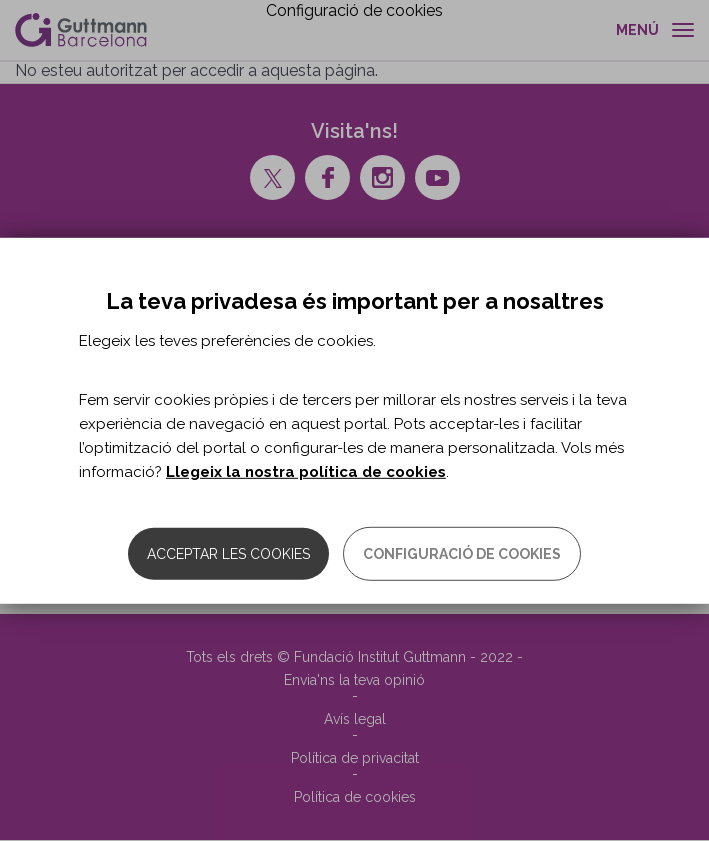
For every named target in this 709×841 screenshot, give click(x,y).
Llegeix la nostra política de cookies (306, 472)
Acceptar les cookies (228, 554)
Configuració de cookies (462, 554)
